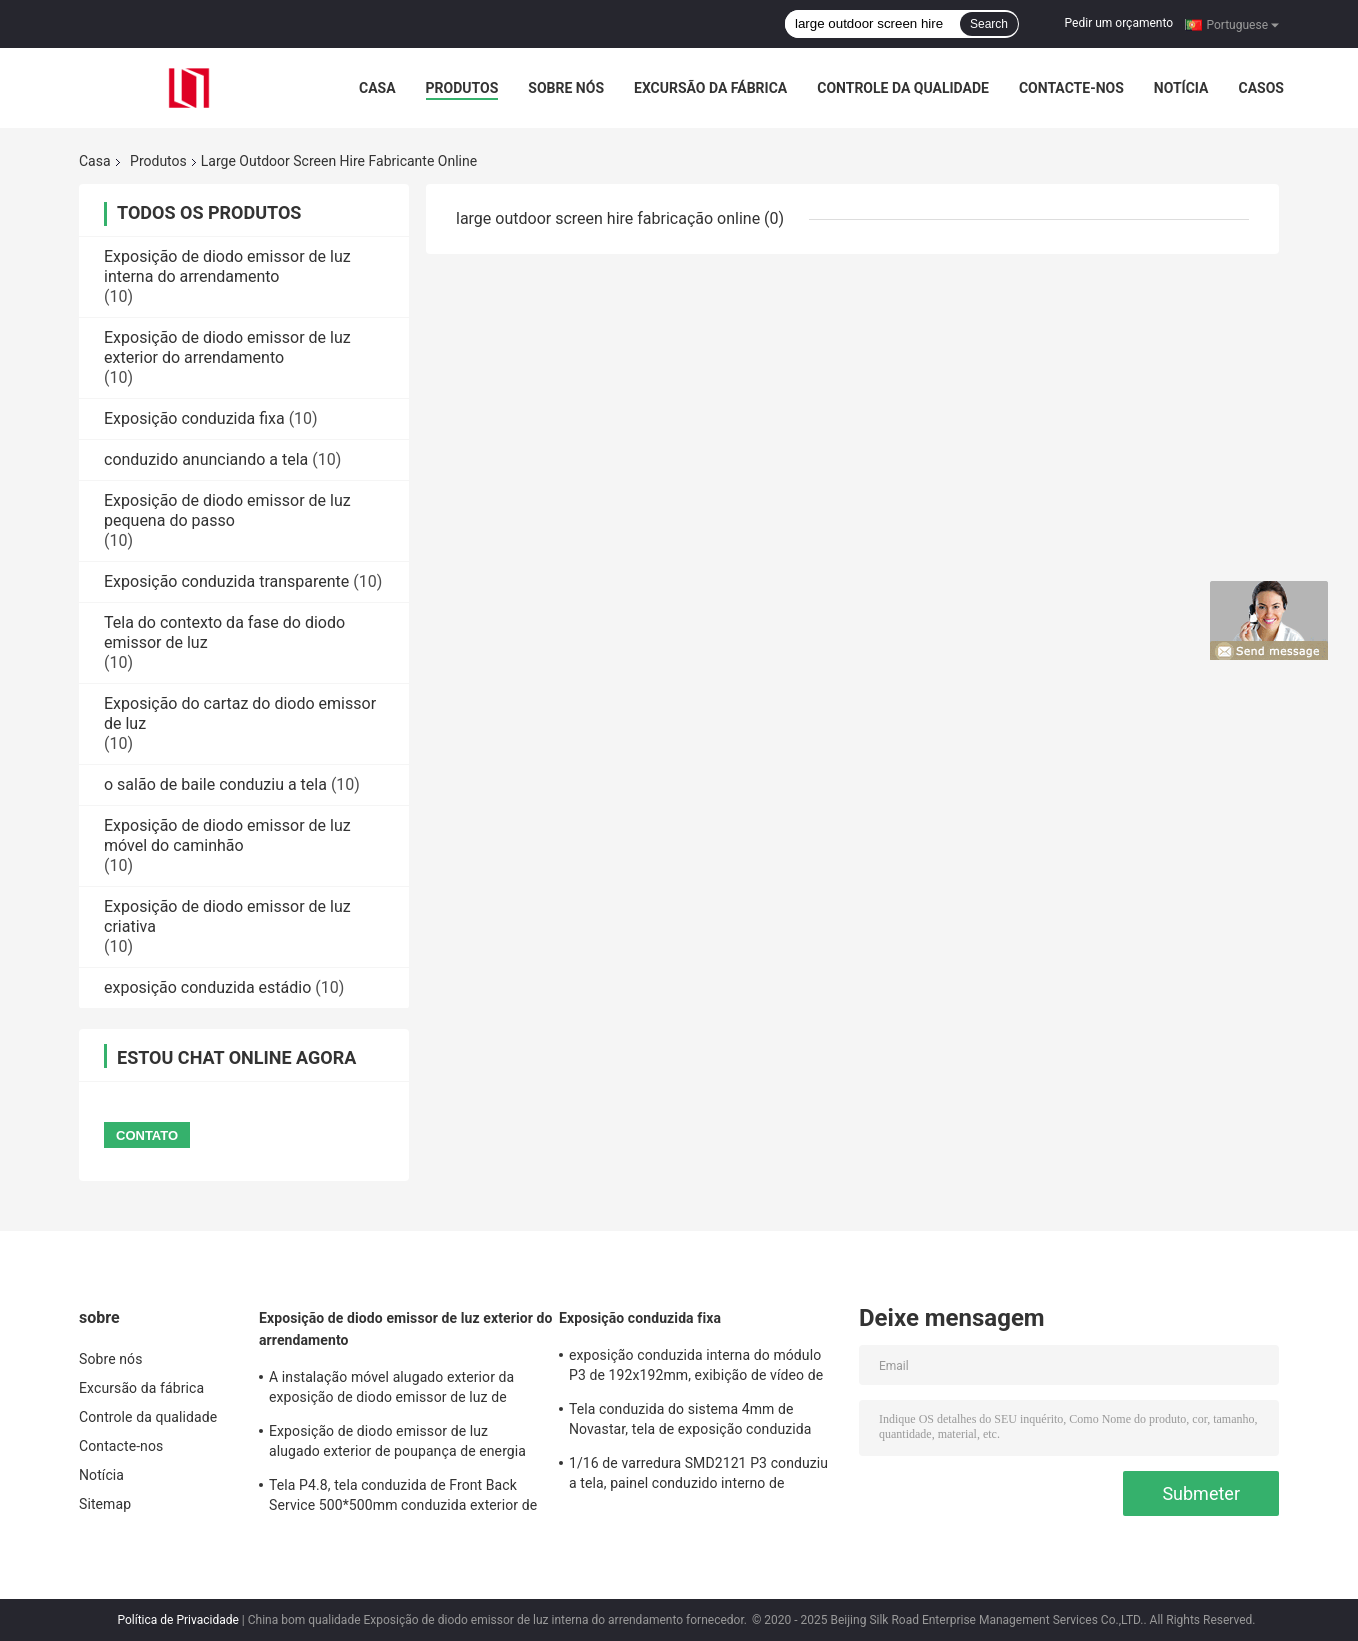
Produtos (462, 88)
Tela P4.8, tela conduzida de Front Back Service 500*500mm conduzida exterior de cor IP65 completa (403, 1498)
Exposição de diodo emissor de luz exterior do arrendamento (227, 347)
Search (989, 24)
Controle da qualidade (903, 88)
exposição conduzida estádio (207, 987)
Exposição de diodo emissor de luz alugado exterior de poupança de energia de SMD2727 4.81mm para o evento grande (397, 1444)
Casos (1260, 88)
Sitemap (105, 1504)
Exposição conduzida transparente (226, 581)
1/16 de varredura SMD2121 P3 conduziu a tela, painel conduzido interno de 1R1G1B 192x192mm (698, 1476)
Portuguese (1242, 24)
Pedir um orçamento (1119, 23)
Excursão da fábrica (710, 88)
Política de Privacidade (177, 1620)
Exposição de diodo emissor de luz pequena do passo (227, 510)
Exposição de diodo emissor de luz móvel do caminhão (227, 835)
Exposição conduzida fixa (194, 418)
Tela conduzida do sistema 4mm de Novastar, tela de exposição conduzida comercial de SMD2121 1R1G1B (690, 1422)
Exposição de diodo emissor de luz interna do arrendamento (227, 266)
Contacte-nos (1071, 88)
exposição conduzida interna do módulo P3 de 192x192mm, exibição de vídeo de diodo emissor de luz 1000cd (696, 1368)
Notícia (1181, 88)
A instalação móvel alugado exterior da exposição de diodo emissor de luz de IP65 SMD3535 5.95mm (391, 1390)
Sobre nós (566, 88)
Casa (377, 88)
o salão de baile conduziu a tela (215, 784)
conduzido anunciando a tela (206, 459)
